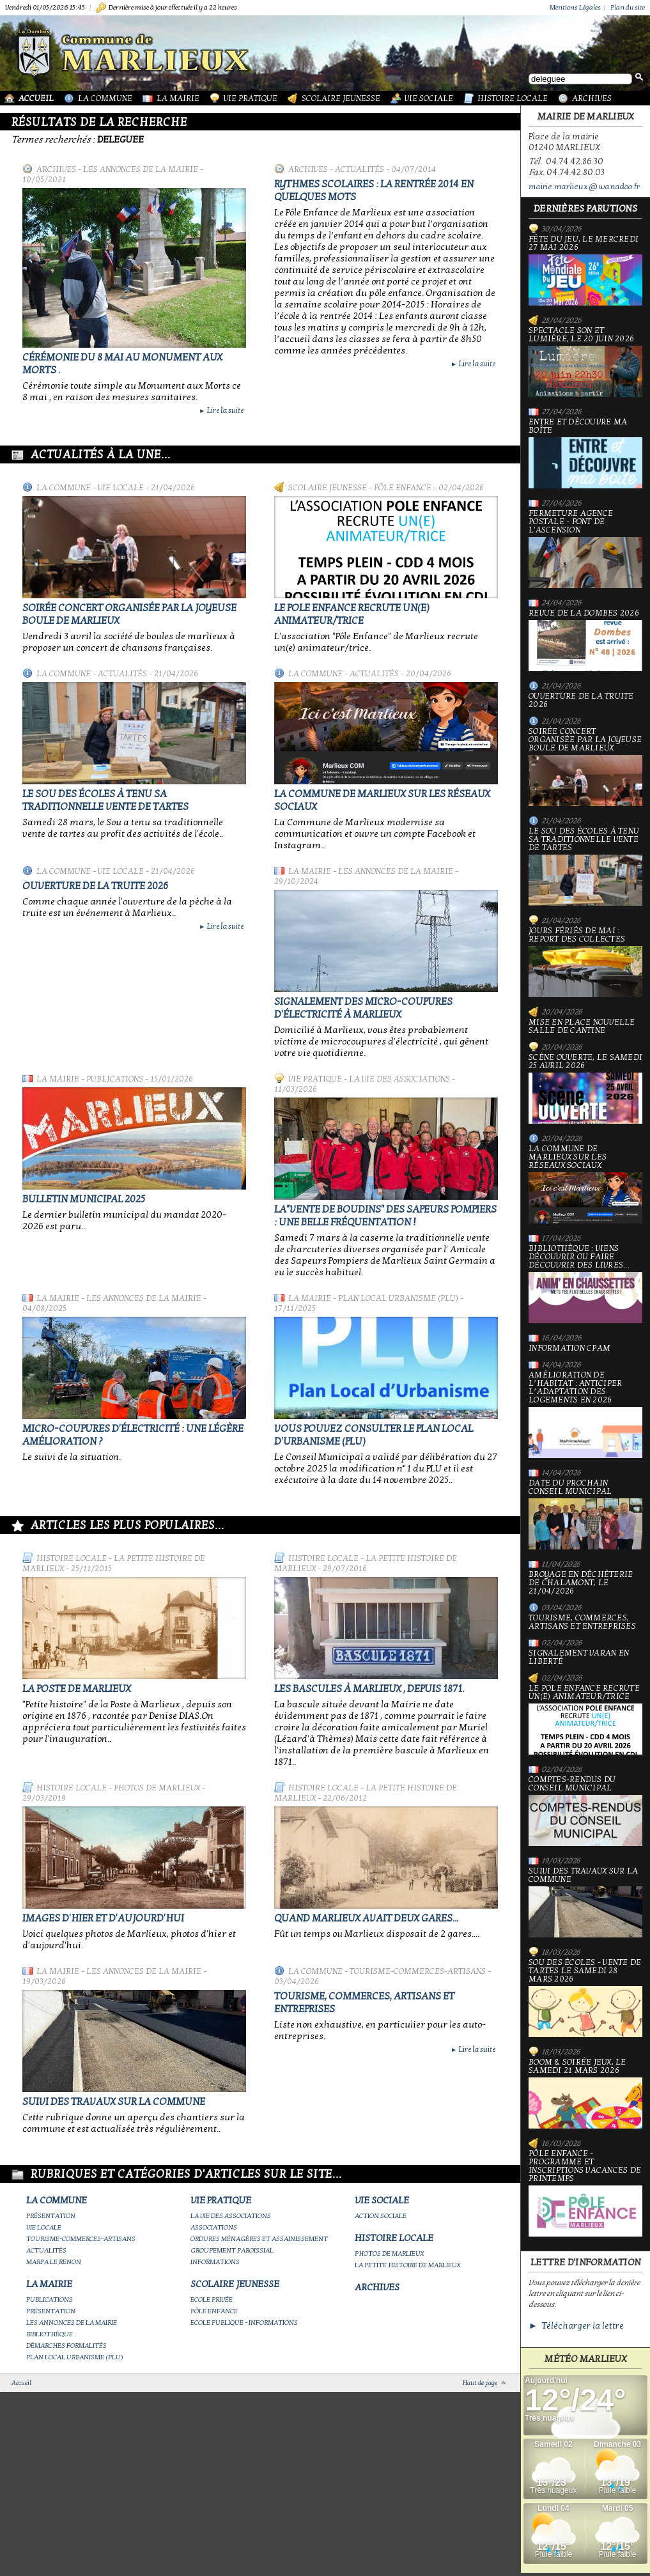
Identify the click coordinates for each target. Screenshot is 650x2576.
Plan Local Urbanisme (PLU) (398, 1298)
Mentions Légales (575, 7)
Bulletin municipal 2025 (83, 1199)
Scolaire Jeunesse (341, 98)
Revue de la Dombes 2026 (585, 640)
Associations (213, 2227)
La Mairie (178, 98)
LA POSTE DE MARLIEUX (76, 1688)
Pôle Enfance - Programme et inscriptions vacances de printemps (585, 2193)
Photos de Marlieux (157, 1788)
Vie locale (121, 488)
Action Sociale (380, 2216)
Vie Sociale (429, 98)
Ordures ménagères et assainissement (259, 2239)
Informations (215, 2262)
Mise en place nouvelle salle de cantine (582, 1026)
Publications (114, 1079)
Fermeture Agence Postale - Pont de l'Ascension (585, 548)
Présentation (50, 2216)
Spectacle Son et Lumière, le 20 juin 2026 (585, 362)
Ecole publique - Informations (244, 2322)
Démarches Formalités (66, 2345)
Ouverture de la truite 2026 (95, 886)
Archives (592, 98)
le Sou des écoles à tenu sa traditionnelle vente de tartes (105, 800)
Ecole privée (211, 2299)
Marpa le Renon (53, 2262)
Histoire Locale (512, 98)
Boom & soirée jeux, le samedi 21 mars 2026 (585, 2093)
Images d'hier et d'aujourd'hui (103, 1918)
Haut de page (480, 2383)
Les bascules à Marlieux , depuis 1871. (369, 1688)
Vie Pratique (250, 98)
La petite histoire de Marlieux (407, 2265)
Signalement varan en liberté (579, 1657)
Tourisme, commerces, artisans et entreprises (582, 1622)
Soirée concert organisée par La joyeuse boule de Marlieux (585, 766)
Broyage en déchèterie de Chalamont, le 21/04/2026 (581, 1583)
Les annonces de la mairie (140, 169)
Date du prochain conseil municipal (585, 1514)
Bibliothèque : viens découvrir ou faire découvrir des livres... (585, 1284)
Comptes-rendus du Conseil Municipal (585, 1811)
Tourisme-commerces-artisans (418, 1971)
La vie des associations (399, 1079)
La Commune (105, 98)
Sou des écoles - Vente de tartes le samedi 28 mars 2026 (585, 1998)
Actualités (359, 169)
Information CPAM (569, 1348)
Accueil (36, 98)
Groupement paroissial (232, 2250)
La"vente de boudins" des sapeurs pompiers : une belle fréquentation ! (385, 1216)
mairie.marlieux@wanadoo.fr (584, 187)
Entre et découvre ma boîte (585, 453)
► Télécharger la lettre (576, 2325)
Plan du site (627, 7)
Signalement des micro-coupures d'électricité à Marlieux (363, 1008)
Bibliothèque (49, 2334)
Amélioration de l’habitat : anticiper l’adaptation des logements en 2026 (585, 1414)
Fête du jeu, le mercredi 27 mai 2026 (585, 270)
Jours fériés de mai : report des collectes (585, 962)
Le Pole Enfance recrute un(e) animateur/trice (351, 614)
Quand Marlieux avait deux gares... (366, 1918)
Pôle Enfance (402, 488)
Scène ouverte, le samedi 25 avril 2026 (585, 1088)
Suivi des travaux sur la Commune (113, 2101)
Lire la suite (221, 410)
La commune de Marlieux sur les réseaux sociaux (585, 1184)
